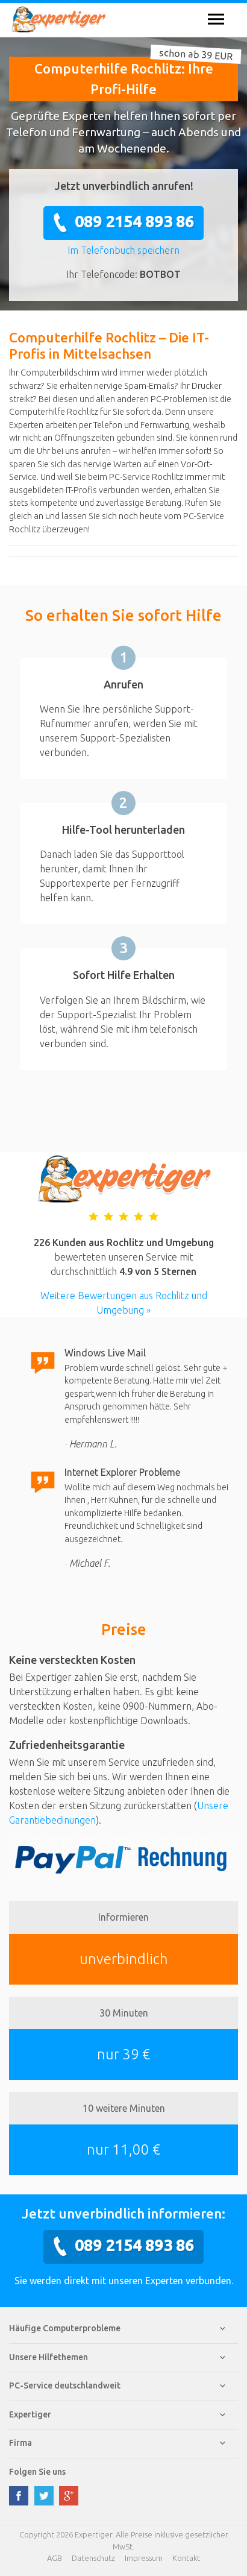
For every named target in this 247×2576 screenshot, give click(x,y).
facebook (18, 2495)
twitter (44, 2495)
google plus (68, 2495)
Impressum (144, 2558)
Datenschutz (93, 2558)
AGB (54, 2558)
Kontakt (186, 2558)
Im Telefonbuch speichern (123, 250)
